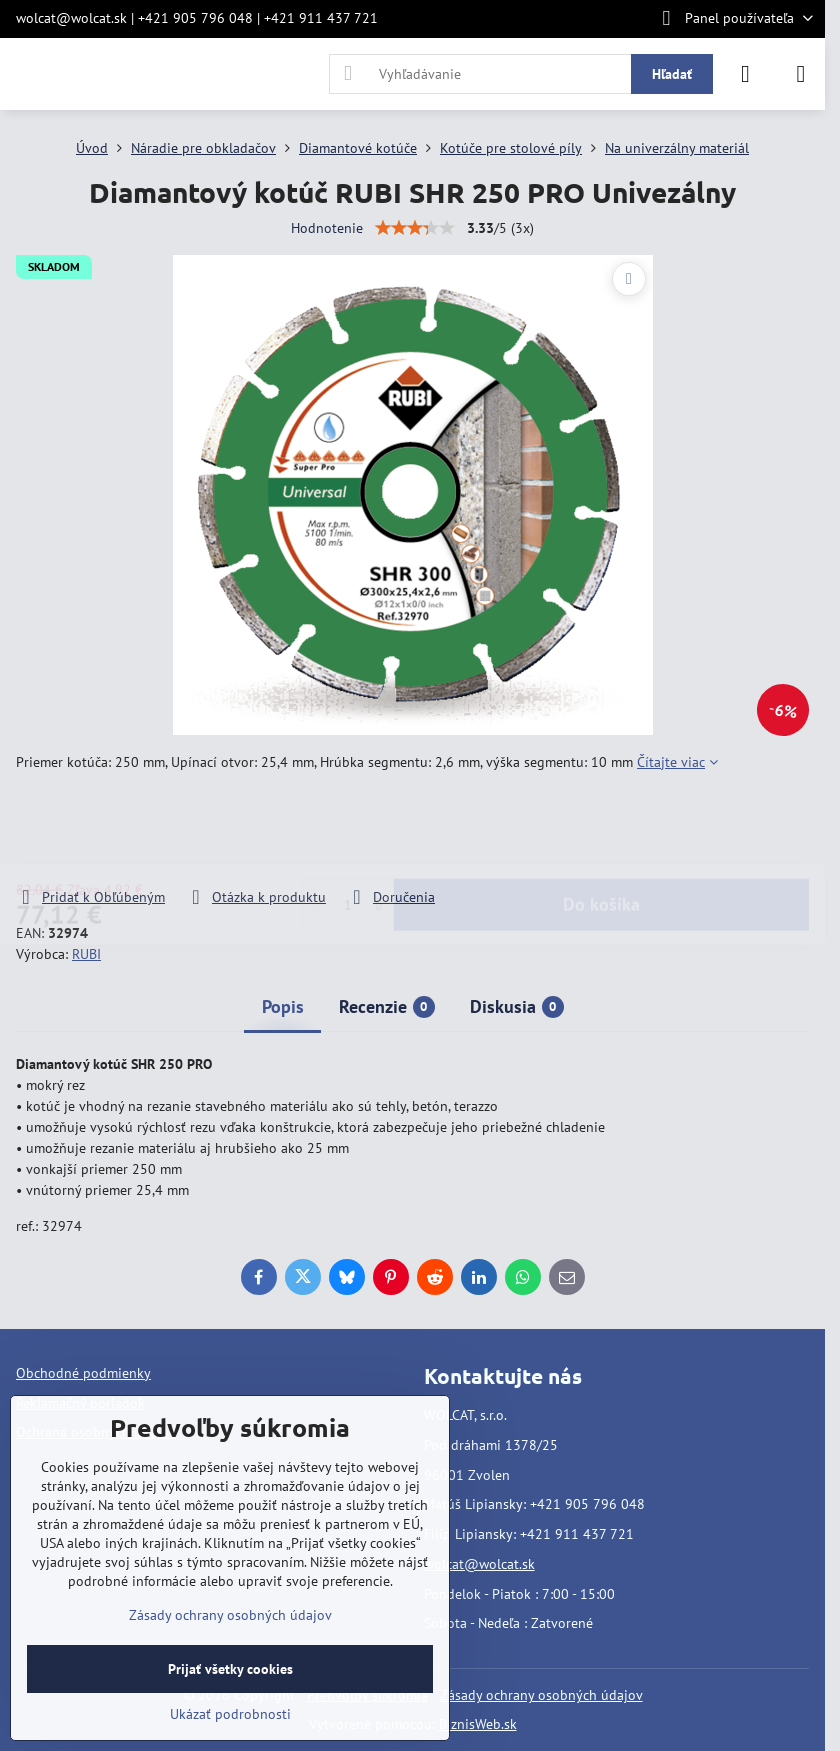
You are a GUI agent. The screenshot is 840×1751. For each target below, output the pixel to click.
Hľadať (672, 74)
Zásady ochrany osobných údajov (541, 1695)
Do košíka (601, 829)
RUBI (86, 954)
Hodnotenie (327, 228)
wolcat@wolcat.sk (479, 1564)
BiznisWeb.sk (478, 1724)
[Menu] (801, 74)
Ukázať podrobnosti (230, 1714)
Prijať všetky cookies (230, 1669)
